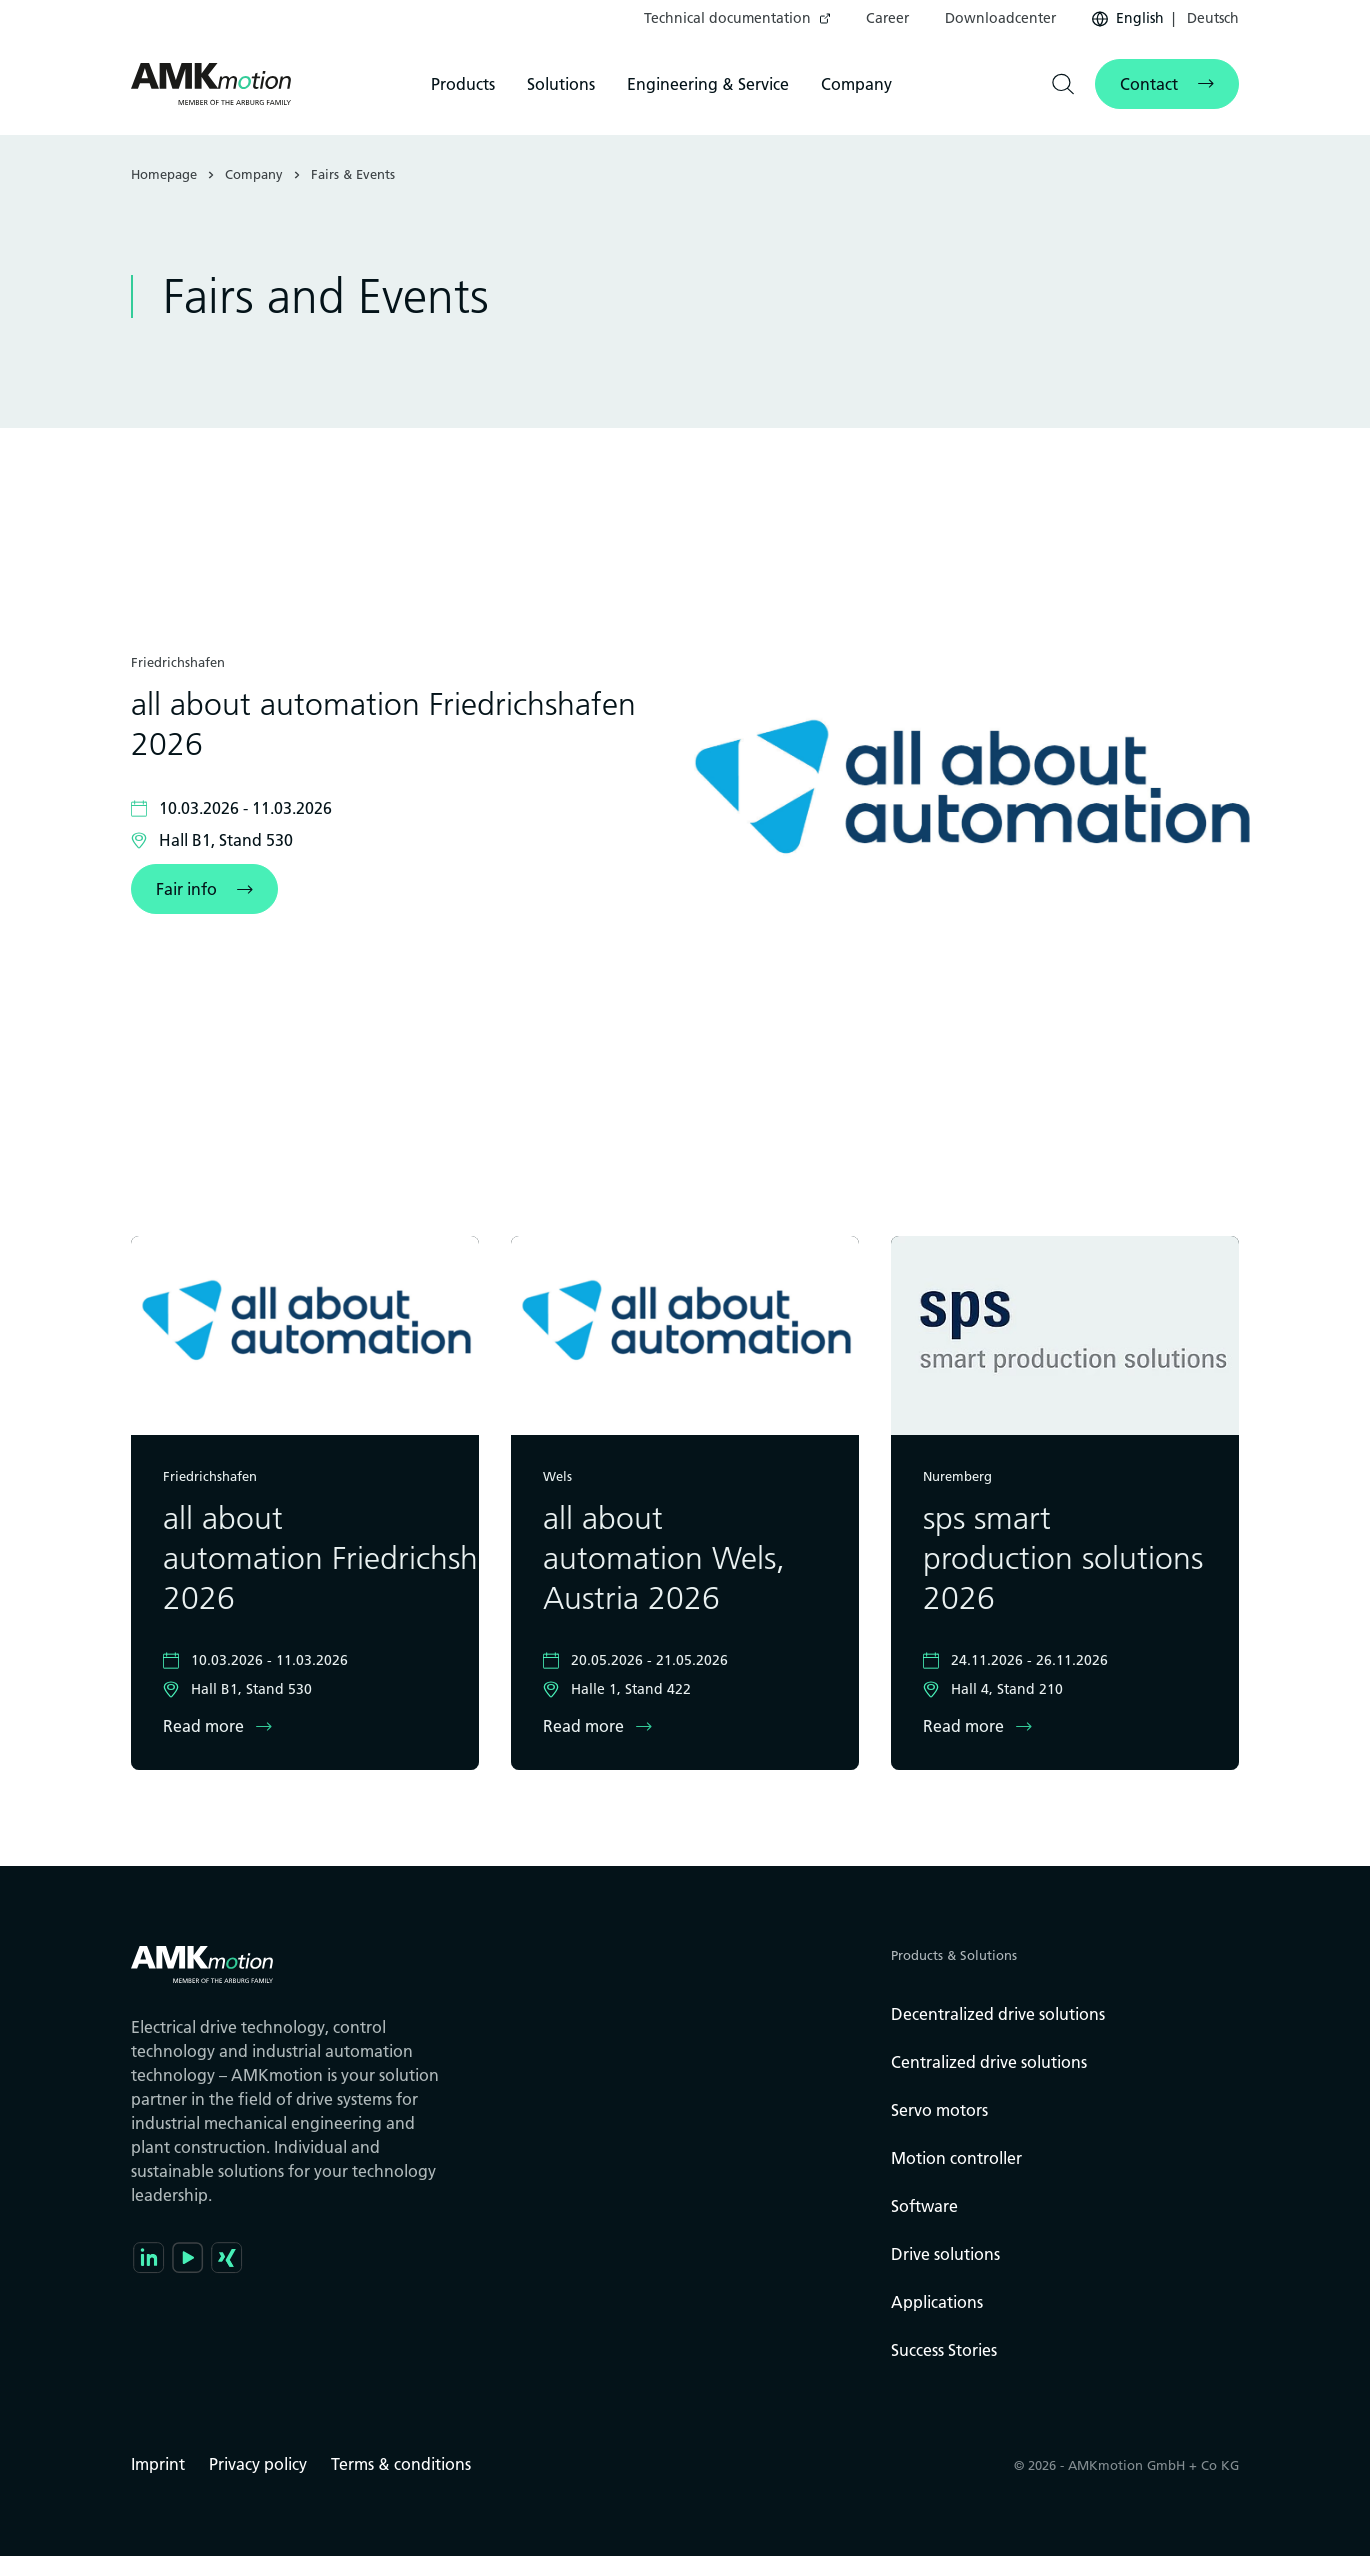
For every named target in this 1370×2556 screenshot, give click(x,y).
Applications (937, 2302)
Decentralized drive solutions (998, 2014)
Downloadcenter (1000, 18)
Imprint (158, 2464)
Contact (1149, 84)
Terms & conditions (401, 2464)
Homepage (164, 174)
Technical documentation (727, 18)
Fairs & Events (353, 174)
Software (924, 2206)
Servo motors (939, 2110)
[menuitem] (737, 18)
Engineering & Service (708, 84)
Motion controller (956, 2158)
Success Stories (944, 2350)
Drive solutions (945, 2254)
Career (887, 18)
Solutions (561, 84)
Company (856, 84)
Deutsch (1211, 18)
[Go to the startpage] (211, 84)
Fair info (186, 889)
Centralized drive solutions (989, 2062)
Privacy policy (258, 2464)
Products (463, 84)
